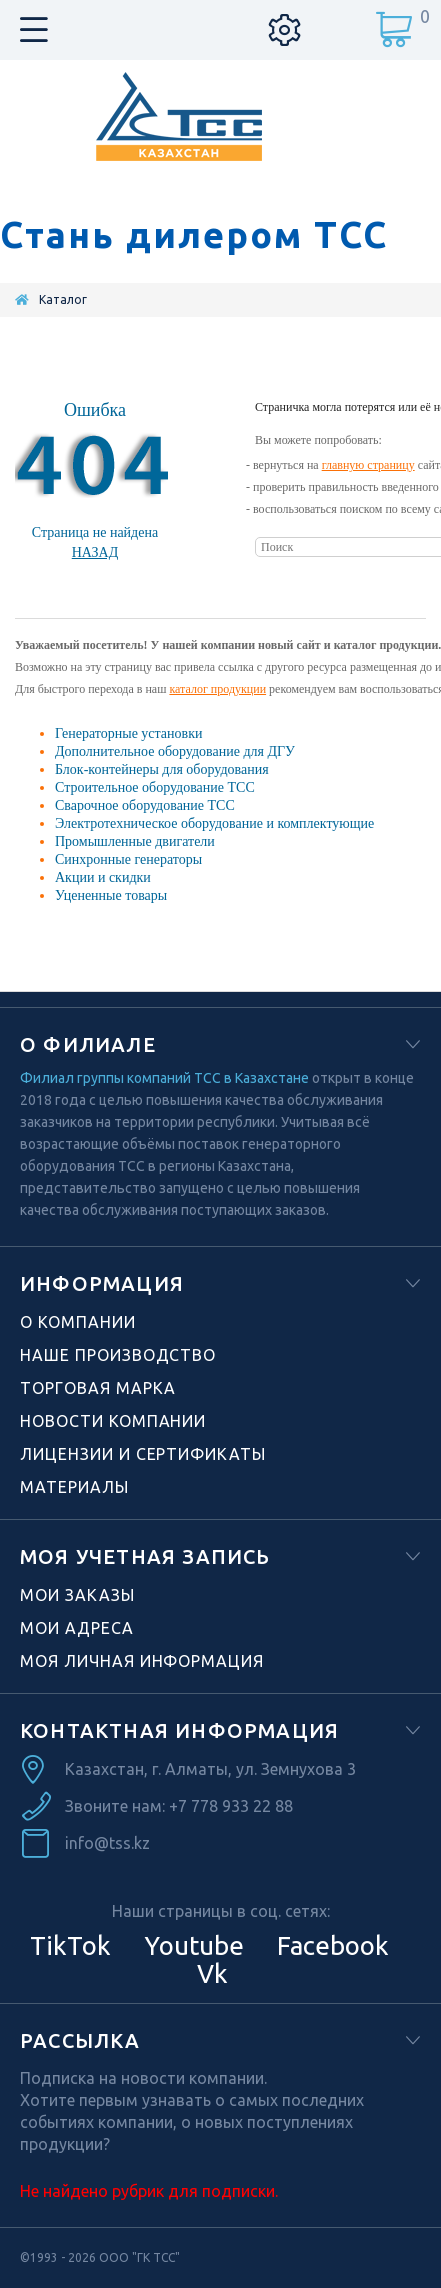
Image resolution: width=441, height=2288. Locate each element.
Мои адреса (77, 1628)
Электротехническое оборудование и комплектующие (214, 823)
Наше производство (118, 1355)
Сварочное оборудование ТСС (145, 805)
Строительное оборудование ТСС (155, 787)
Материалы (74, 1487)
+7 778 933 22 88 (231, 1806)
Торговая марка (98, 1388)
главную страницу (368, 465)
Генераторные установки (128, 733)
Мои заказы (77, 1595)
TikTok (70, 1945)
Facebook (330, 1945)
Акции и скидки (103, 877)
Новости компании (113, 1421)
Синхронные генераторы (128, 859)
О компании (78, 1322)
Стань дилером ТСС (194, 235)
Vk (209, 1973)
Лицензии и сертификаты (143, 1454)
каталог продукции (217, 689)
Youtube (191, 1945)
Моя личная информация (142, 1661)
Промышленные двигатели (135, 841)
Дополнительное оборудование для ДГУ (175, 751)
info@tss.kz (107, 1843)
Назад (95, 552)
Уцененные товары (111, 895)
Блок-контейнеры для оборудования (162, 769)
